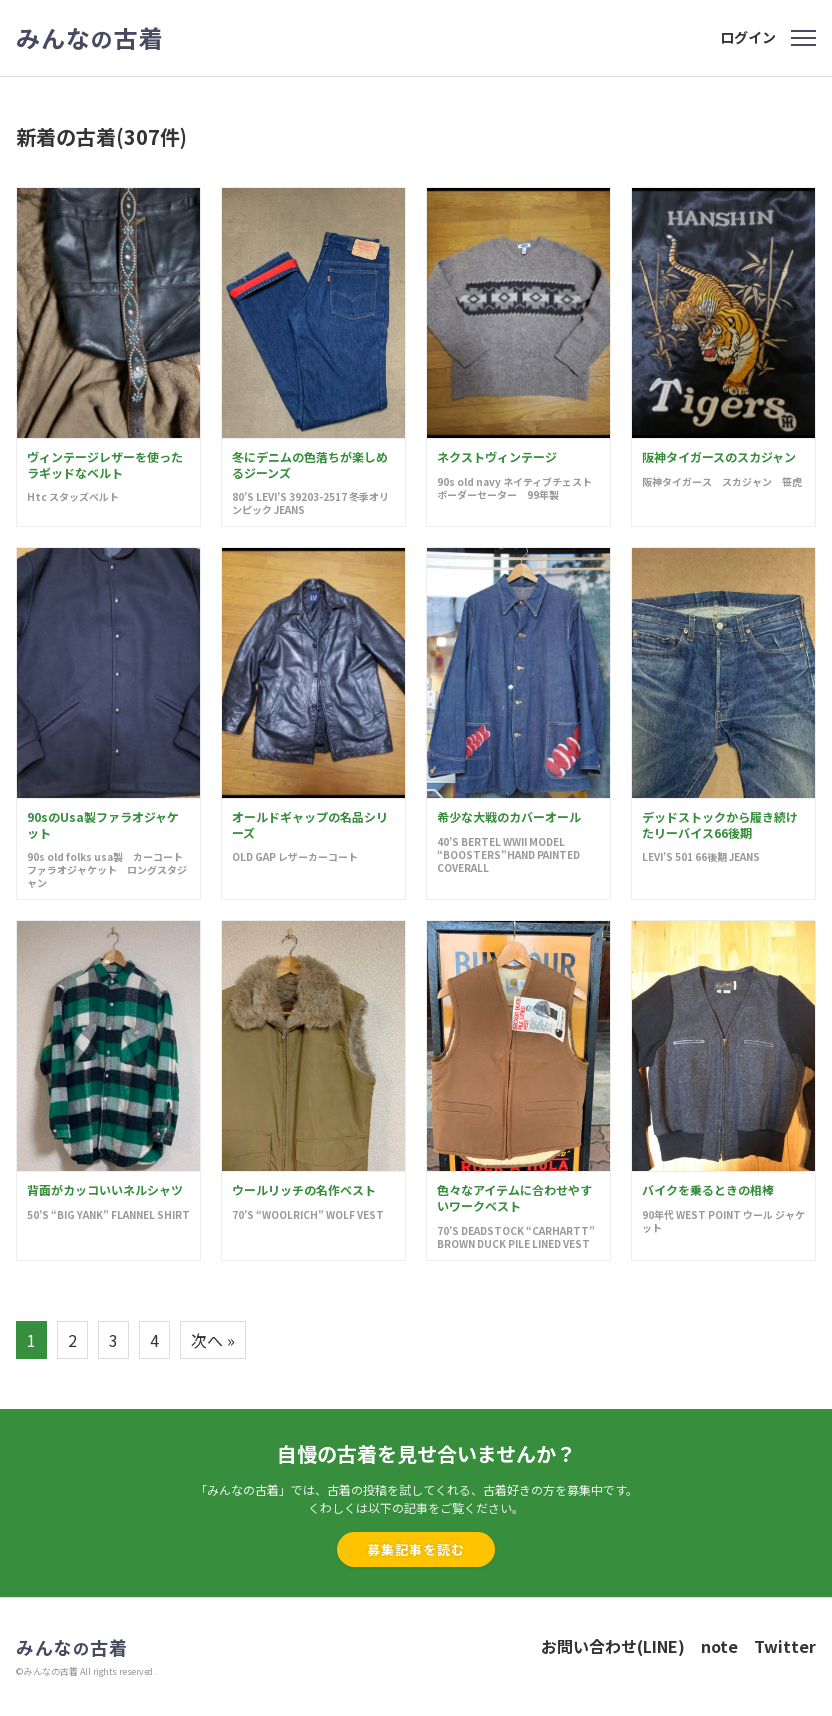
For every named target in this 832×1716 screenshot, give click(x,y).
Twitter (785, 1646)
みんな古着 (90, 38)
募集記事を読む (416, 1549)
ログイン (748, 37)
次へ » (213, 1340)
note (719, 1646)
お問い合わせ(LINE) (613, 1646)
